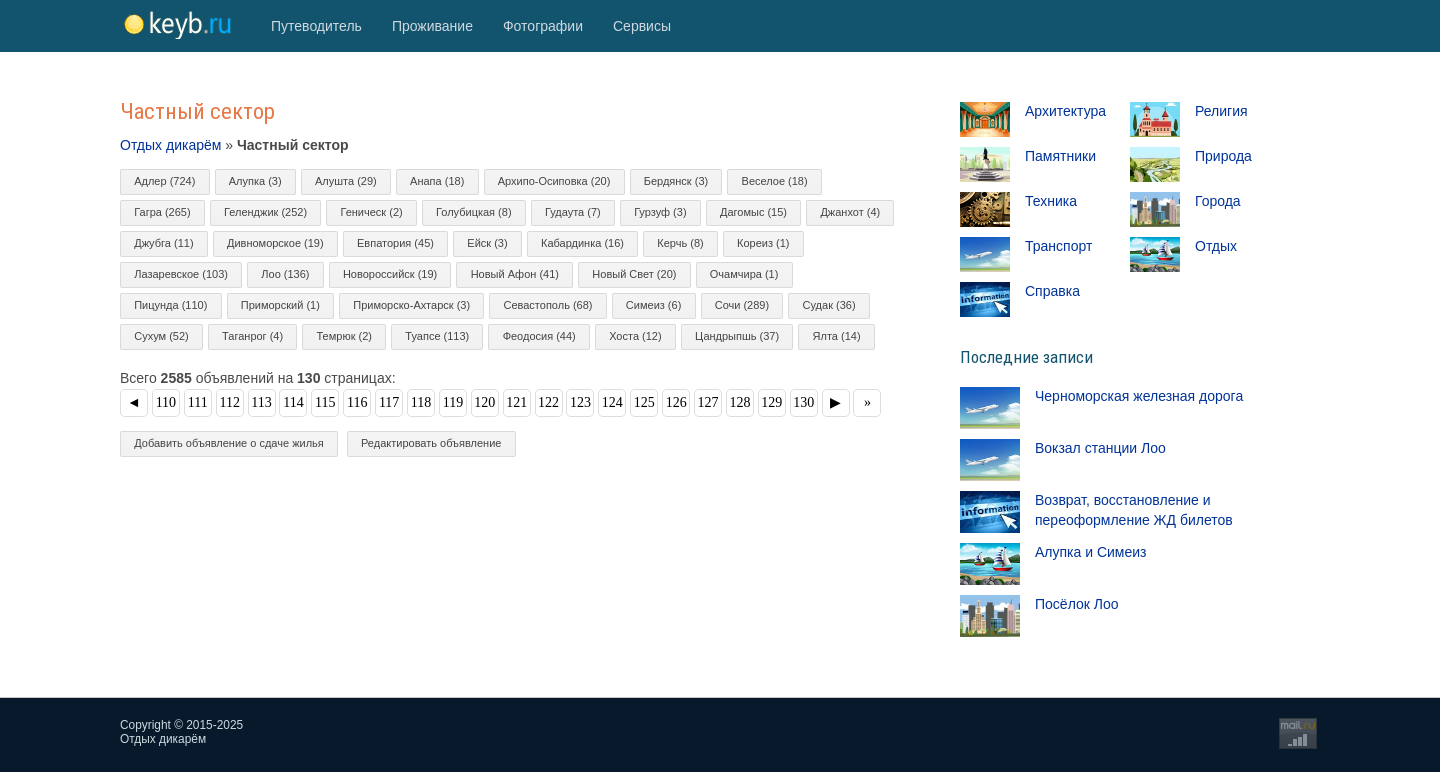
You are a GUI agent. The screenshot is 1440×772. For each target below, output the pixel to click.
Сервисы (642, 26)
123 (580, 402)
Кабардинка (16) (582, 243)
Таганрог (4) (252, 336)
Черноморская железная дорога (1139, 396)
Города (1218, 201)
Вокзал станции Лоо (1100, 448)
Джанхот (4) (850, 212)
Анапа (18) (437, 181)
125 (644, 402)
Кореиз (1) (763, 243)
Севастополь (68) (547, 305)
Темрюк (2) (344, 336)
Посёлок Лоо (1077, 604)
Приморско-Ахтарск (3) (411, 305)
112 (229, 402)
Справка (1052, 291)
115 (325, 402)
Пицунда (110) (170, 305)
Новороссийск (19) (390, 274)
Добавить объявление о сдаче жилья (229, 443)
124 (612, 402)
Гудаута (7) (573, 212)
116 (357, 402)
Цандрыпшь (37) (737, 336)
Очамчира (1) (744, 274)
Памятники (1060, 156)
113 (261, 402)
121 (516, 402)
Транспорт (1058, 246)
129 (771, 402)
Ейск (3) (487, 243)
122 (548, 402)
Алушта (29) (346, 181)
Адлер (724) (164, 181)
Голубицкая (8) (474, 212)
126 (676, 402)
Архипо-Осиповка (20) (554, 181)
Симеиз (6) (653, 305)
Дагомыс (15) (753, 212)
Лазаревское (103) (181, 274)
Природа (1223, 156)
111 (198, 402)
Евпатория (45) (395, 243)
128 (739, 402)
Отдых (1216, 246)
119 (453, 402)
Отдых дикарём (170, 145)
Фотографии (543, 26)
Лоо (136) (285, 274)
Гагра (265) (162, 212)
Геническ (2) (371, 212)
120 (484, 402)
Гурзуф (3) (660, 212)
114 (293, 402)
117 (389, 402)
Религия (1221, 111)
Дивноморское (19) (275, 243)
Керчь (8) (680, 243)
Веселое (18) (775, 181)
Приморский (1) (280, 305)
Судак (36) (829, 305)
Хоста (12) (635, 336)
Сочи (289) (742, 305)
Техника (1051, 201)
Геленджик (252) (265, 212)
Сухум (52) (161, 336)
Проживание (432, 26)
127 (708, 402)
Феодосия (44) (539, 336)
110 (166, 402)
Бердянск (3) (676, 181)
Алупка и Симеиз (1091, 552)
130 (803, 402)
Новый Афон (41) (515, 274)
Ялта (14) (837, 336)
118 (421, 402)
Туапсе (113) (437, 336)
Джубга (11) (163, 243)
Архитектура (1065, 111)
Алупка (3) (255, 181)
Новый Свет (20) (634, 274)
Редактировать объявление (431, 443)
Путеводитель (316, 26)
